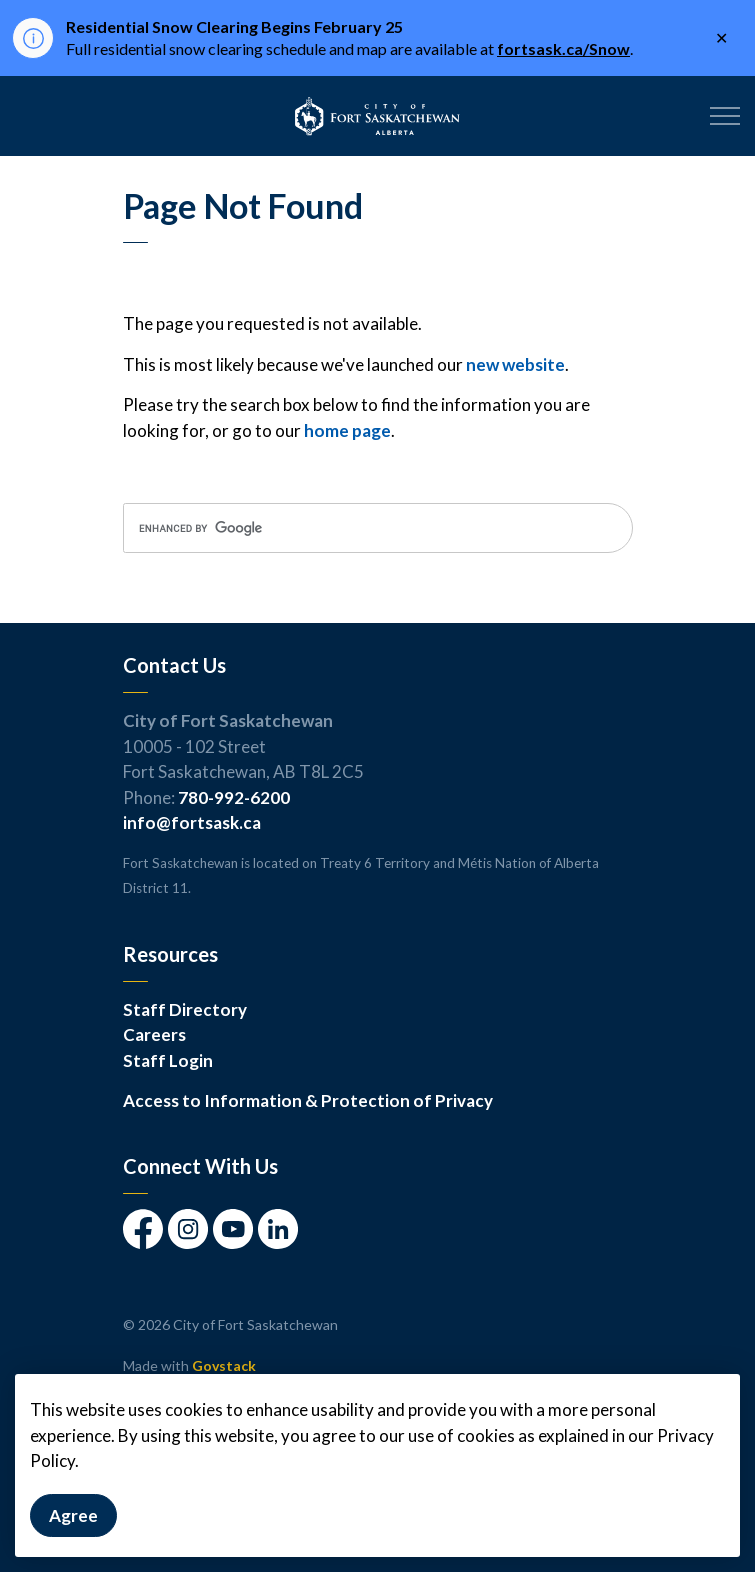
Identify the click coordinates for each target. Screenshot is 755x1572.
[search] (378, 528)
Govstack (224, 1365)
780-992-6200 (234, 797)
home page (347, 430)
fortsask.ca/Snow (563, 48)
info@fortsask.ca (192, 822)
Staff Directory (185, 1009)
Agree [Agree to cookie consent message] (73, 1529)
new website (515, 364)
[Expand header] (725, 116)
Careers (154, 1034)
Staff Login (168, 1060)
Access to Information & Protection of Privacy (308, 1100)
